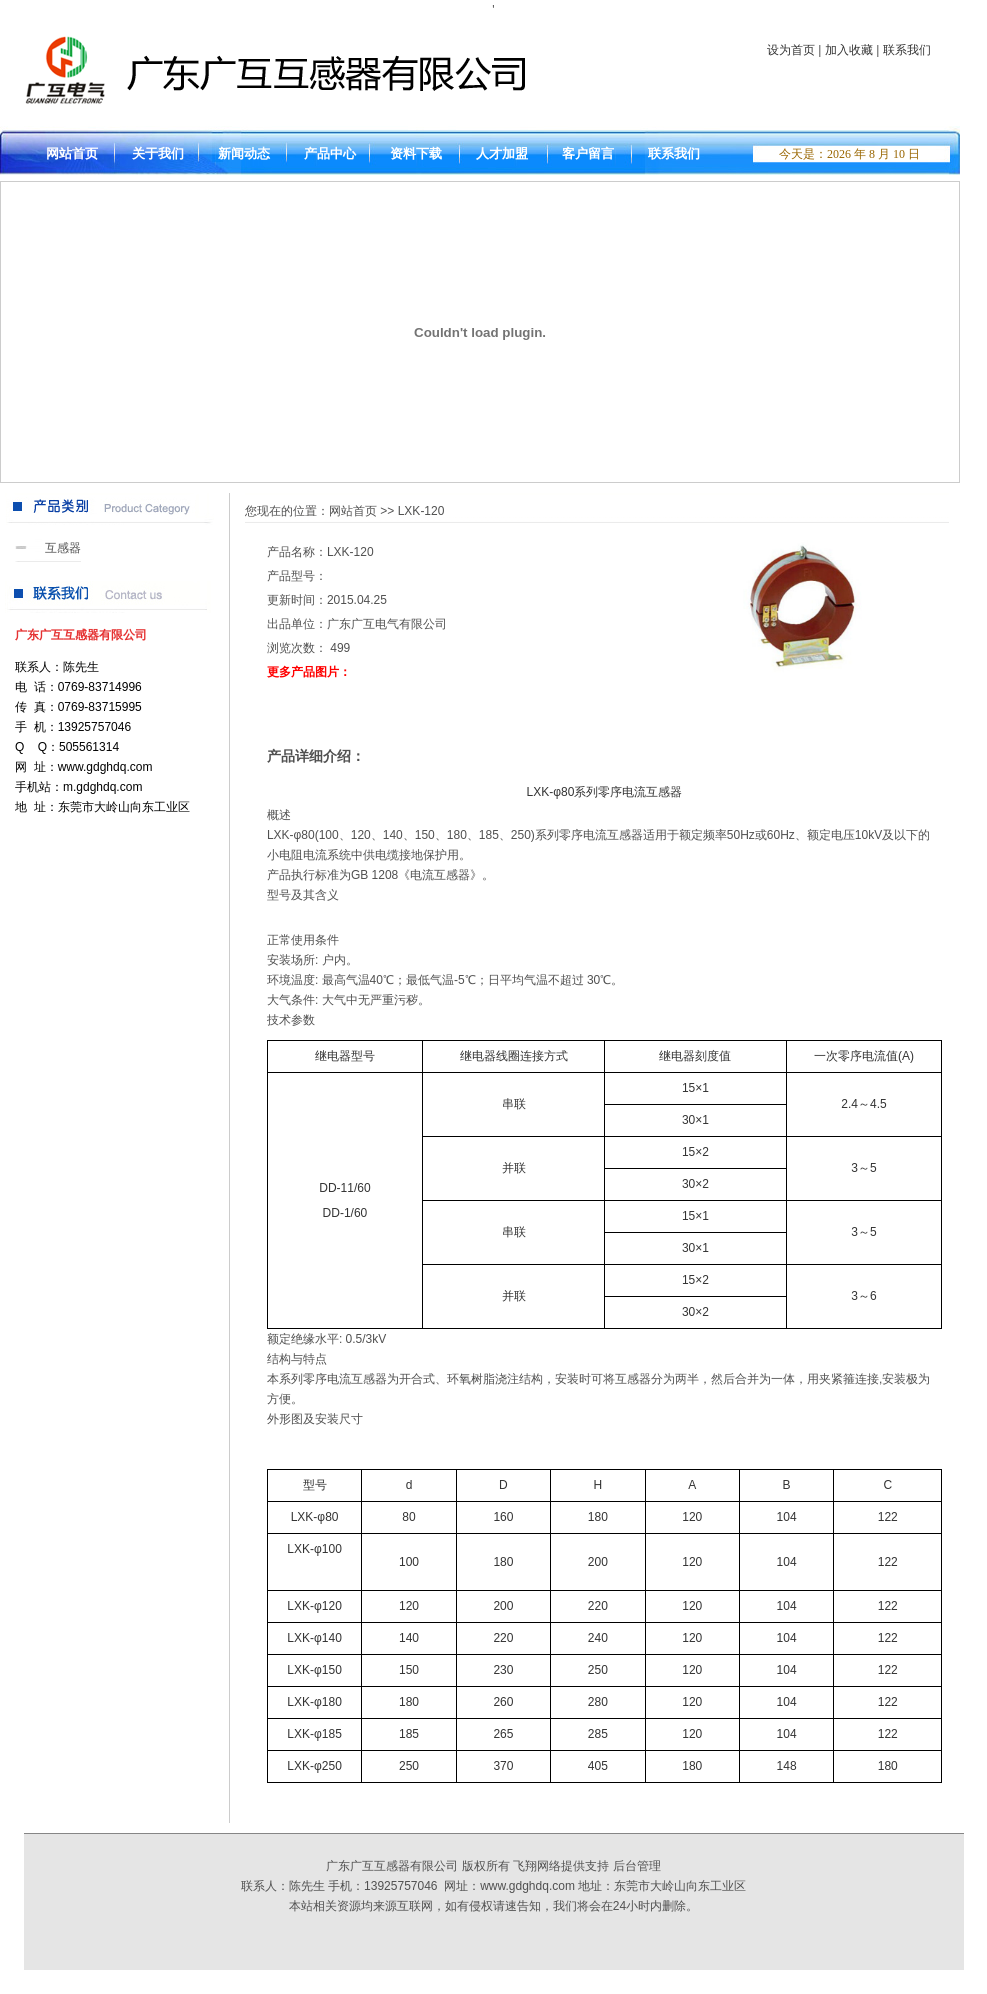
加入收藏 (849, 50)
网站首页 (353, 511)
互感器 (63, 548)
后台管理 (637, 1866)
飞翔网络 (537, 1866)
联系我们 (907, 50)
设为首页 (791, 50)
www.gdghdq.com (527, 1886)
